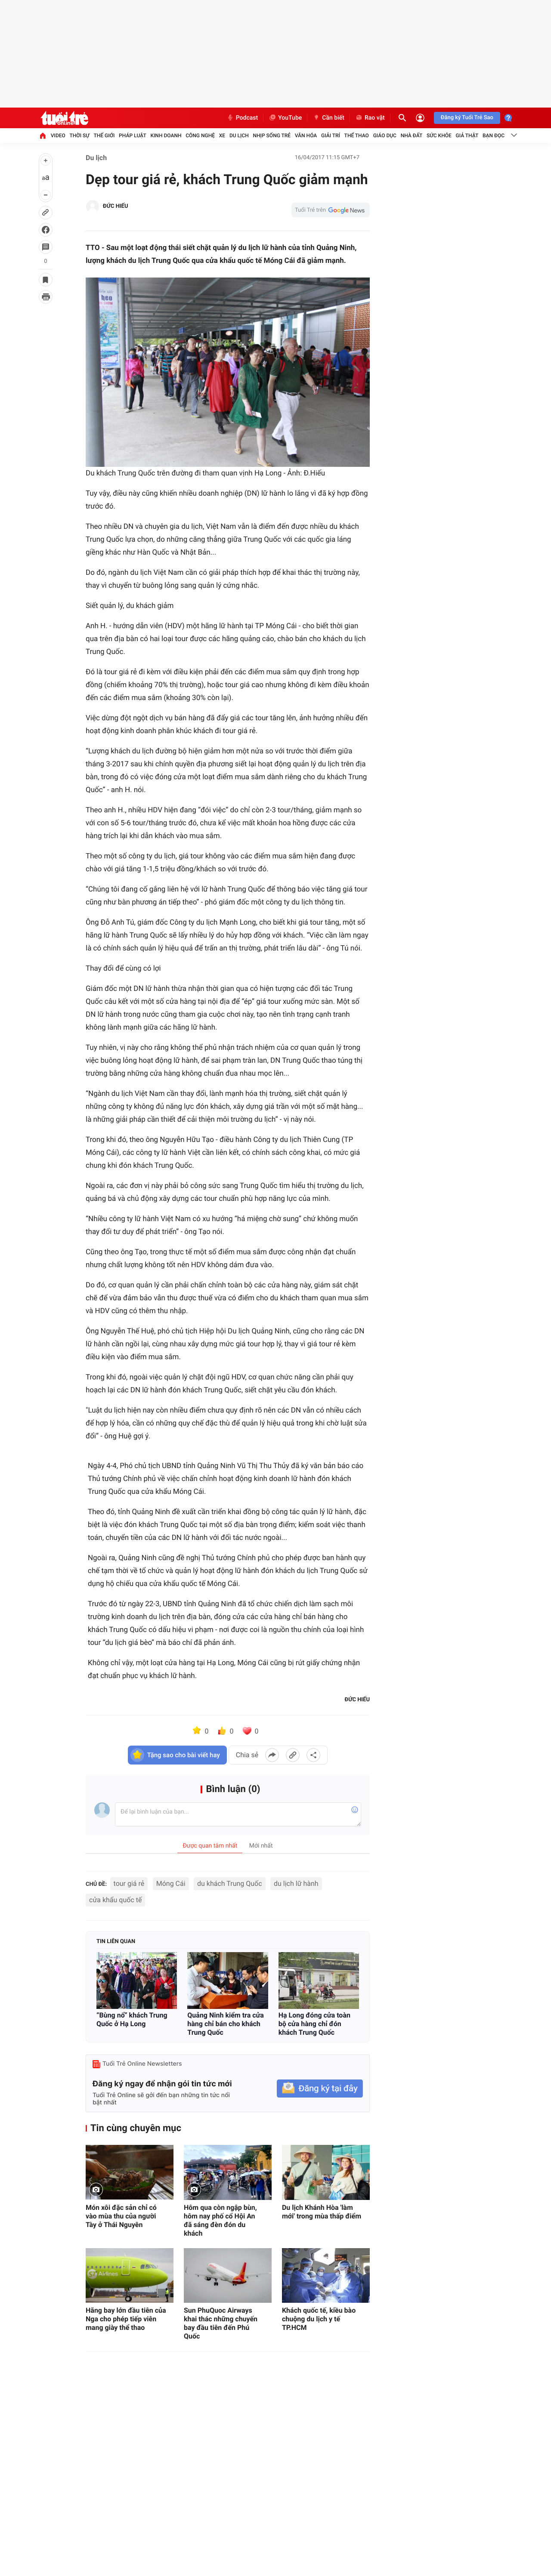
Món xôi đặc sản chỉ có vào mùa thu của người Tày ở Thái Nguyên (121, 2216)
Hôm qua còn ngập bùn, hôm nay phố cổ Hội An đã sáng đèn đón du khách (220, 2220)
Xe (222, 136)
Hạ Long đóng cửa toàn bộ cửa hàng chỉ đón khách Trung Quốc (314, 2023)
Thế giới (104, 136)
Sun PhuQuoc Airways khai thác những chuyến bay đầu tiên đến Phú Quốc (220, 2323)
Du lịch (239, 136)
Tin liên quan (115, 1941)
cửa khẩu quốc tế (115, 1900)
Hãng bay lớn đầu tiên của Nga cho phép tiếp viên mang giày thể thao (126, 2319)
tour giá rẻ (129, 1883)
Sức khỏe (439, 136)
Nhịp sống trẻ (272, 136)
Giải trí (330, 136)
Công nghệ (200, 136)
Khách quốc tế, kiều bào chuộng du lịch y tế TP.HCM (319, 2319)
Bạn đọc (494, 136)
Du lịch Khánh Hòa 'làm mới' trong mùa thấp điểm (321, 2211)
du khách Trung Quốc (229, 1883)
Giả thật (466, 136)
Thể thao (356, 136)
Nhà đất (412, 136)
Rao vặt (370, 118)
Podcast (242, 118)
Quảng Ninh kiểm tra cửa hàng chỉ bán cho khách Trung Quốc (225, 2023)
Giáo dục (384, 136)
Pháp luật (132, 136)
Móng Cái (171, 1883)
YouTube (285, 118)
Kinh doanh (165, 136)
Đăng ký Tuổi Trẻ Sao (467, 117)
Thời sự (80, 136)
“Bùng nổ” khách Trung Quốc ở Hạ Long (131, 2019)
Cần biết (328, 118)
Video (58, 136)
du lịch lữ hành (296, 1883)
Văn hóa (306, 136)
